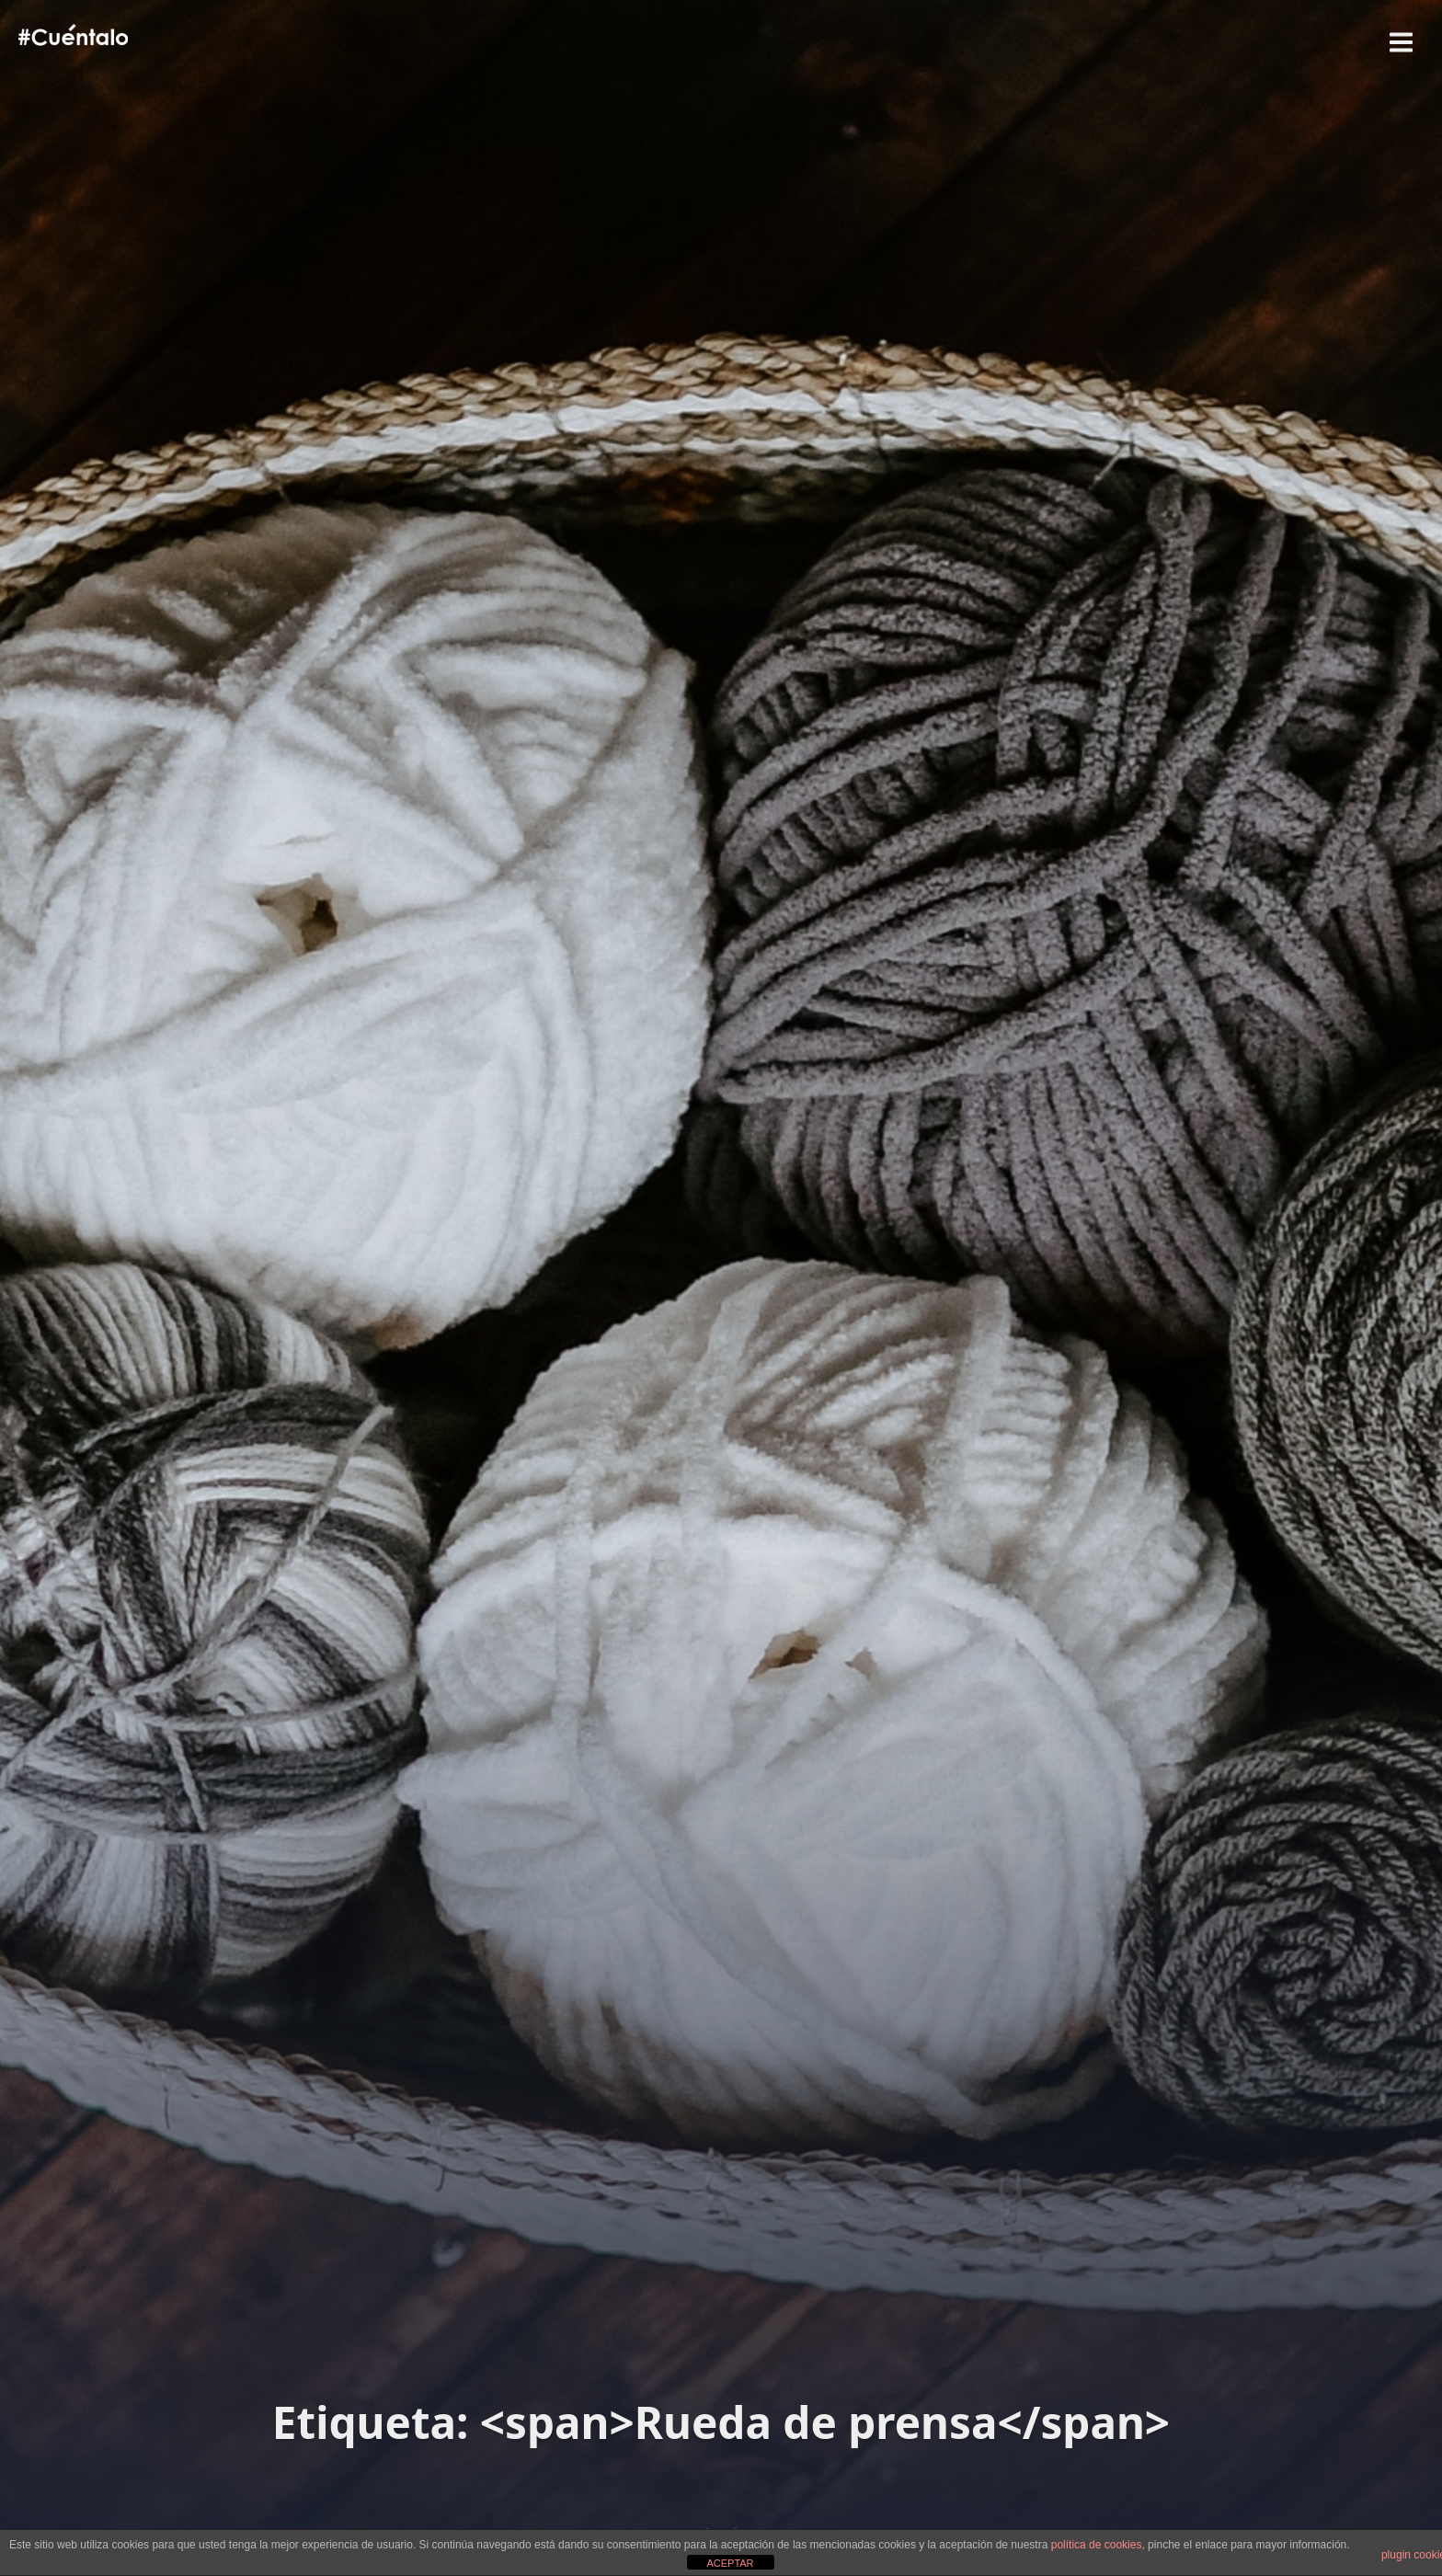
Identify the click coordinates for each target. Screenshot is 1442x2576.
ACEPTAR (729, 2563)
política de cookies (1096, 2544)
